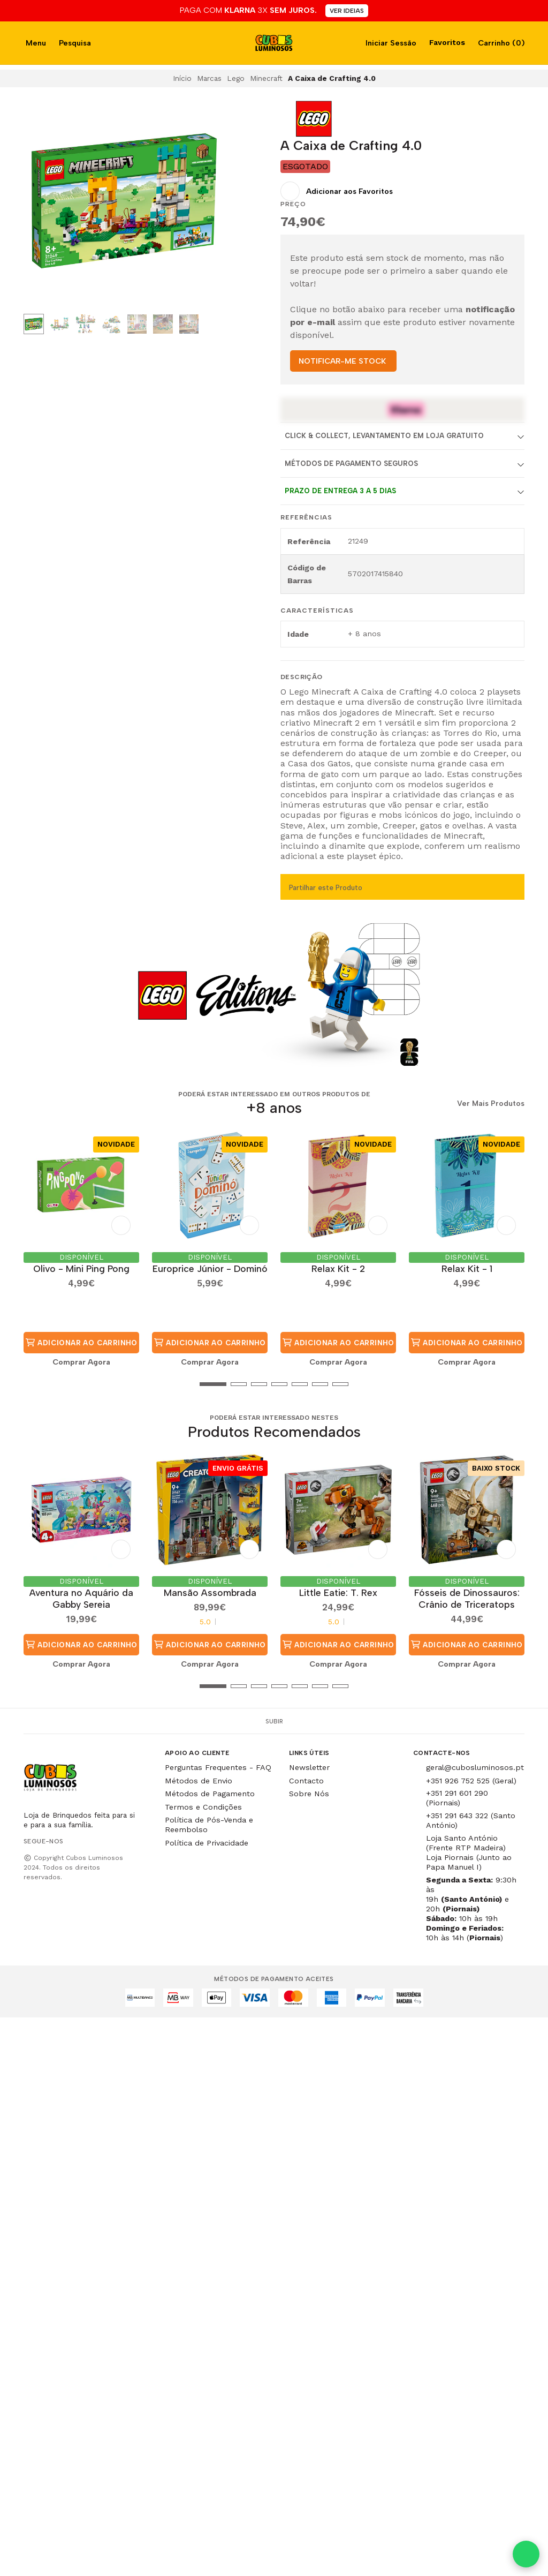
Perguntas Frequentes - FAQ (218, 1767)
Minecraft (266, 78)
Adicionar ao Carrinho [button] (81, 1342)
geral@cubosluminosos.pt (475, 1767)
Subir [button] (274, 1721)
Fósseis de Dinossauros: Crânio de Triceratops (467, 1598)
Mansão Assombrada (210, 1592)
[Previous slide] (40, 203)
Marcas (209, 78)
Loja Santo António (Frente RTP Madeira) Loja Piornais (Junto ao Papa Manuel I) (469, 1852)
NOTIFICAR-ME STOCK (342, 361)
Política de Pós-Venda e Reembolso (209, 1825)
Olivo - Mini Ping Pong (81, 1268)
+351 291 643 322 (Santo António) (470, 1820)
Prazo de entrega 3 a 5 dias (340, 491)
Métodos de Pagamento (210, 1793)
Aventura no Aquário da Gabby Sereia (81, 1598)
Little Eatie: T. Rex (338, 1592)
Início (182, 78)
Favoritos (446, 42)
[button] (32, 1384)
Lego (236, 78)
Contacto (306, 1780)
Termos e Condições (203, 1807)
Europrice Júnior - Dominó (210, 1268)
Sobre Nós (309, 1793)
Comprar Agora (81, 1362)
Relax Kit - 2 (338, 1268)
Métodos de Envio (198, 1780)
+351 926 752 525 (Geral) (471, 1780)
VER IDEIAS (347, 10)
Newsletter (309, 1767)
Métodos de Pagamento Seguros (351, 464)
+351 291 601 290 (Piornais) (457, 1798)
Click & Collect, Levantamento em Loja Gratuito (384, 436)
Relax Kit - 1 (467, 1268)
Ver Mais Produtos (490, 1104)
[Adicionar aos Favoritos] (336, 191)
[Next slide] (208, 203)
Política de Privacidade (206, 1843)
